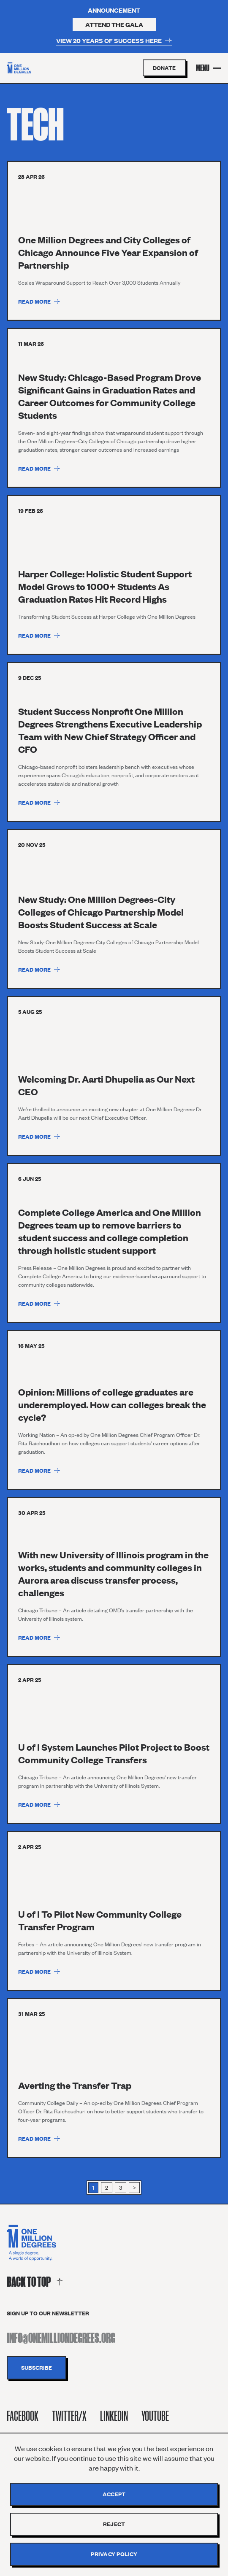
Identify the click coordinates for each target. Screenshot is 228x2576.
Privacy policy (114, 2554)
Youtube (155, 2416)
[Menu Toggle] (208, 68)
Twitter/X (69, 2416)
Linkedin (114, 2416)
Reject (114, 2524)
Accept (114, 2494)
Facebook (22, 2416)
